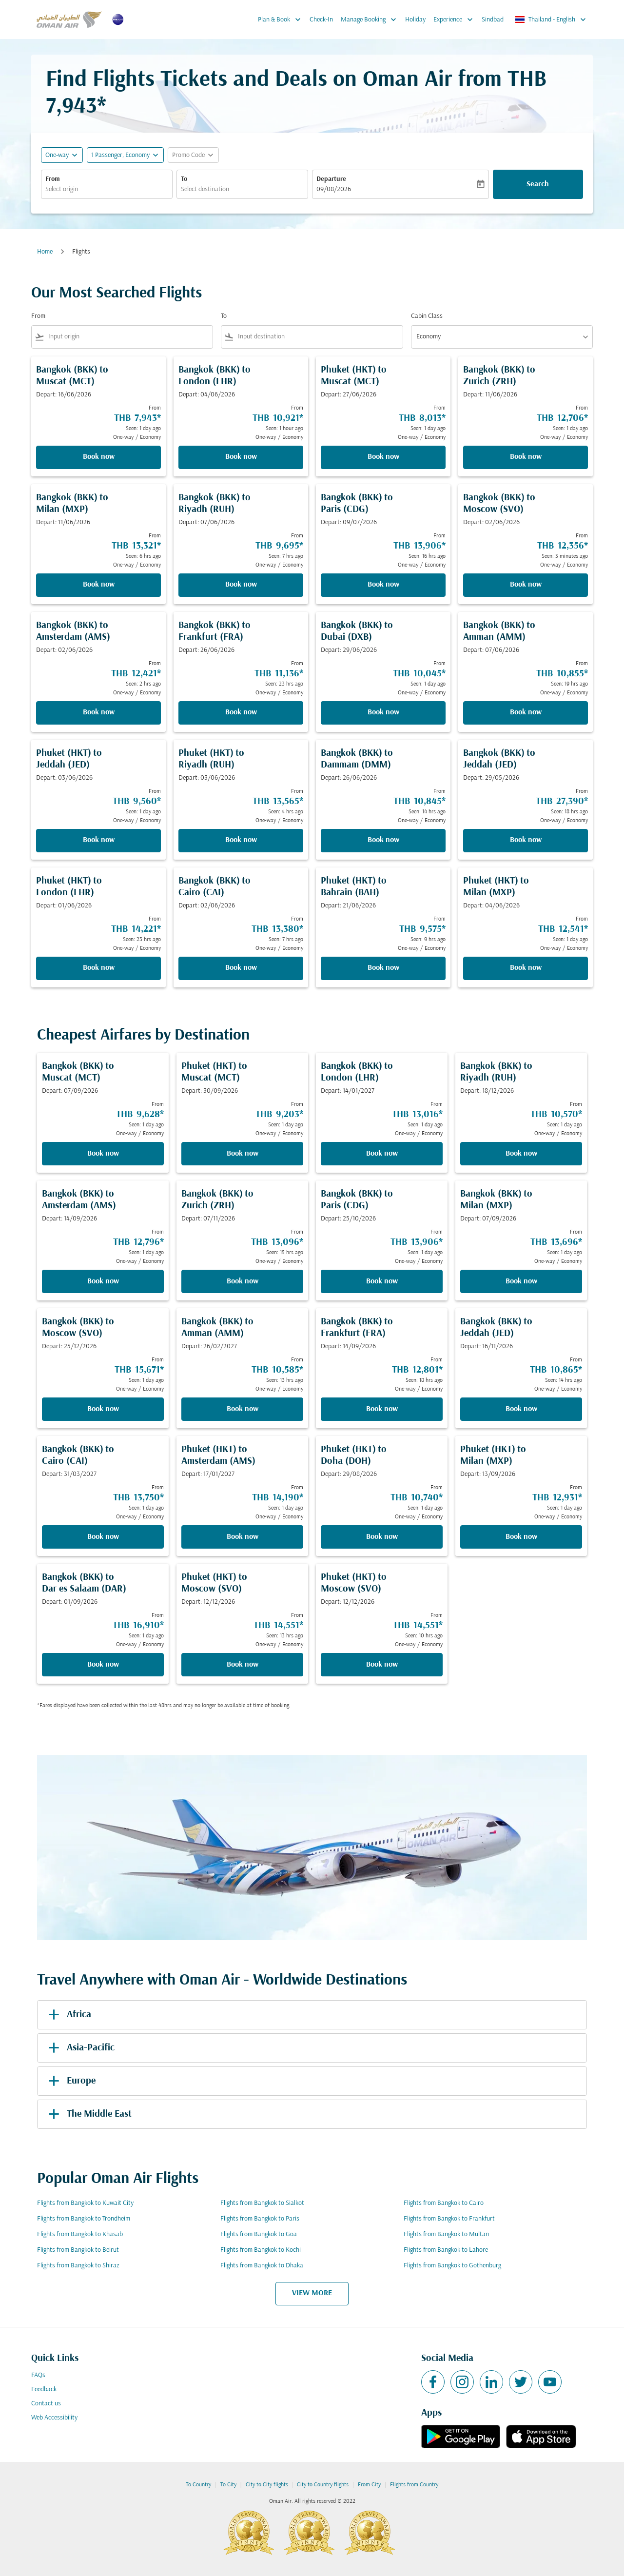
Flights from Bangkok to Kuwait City (85, 2203)
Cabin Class (427, 316)
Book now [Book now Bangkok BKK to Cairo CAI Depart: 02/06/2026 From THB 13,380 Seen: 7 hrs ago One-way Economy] (241, 968)
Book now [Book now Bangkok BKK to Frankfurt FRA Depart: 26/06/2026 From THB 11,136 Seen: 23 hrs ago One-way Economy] (241, 712)
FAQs (38, 2375)
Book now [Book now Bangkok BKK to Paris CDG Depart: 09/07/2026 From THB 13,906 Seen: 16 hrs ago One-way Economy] (383, 585)
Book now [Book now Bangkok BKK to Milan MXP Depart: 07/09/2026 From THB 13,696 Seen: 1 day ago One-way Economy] (521, 1281)
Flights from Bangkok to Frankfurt (449, 2218)
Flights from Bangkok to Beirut (78, 2250)
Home (45, 252)
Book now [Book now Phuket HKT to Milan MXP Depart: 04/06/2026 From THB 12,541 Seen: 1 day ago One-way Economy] (526, 968)
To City (228, 2485)
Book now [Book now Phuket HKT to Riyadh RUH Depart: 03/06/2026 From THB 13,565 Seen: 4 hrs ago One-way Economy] (241, 840)
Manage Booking (371, 19)
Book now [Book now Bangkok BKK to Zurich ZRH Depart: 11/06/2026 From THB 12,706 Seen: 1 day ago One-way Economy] (526, 457)
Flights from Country (414, 2485)
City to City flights (267, 2485)
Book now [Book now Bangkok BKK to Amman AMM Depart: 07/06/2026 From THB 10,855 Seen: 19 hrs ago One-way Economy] (526, 712)
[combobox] (106, 189)
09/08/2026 (333, 189)
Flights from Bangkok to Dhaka (261, 2265)
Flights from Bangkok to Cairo (444, 2203)
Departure (331, 179)
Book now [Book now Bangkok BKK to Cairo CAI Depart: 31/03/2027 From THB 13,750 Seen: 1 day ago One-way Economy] (103, 1537)
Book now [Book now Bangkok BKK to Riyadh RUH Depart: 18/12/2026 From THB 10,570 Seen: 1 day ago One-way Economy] (521, 1154)
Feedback (44, 2389)
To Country (198, 2485)
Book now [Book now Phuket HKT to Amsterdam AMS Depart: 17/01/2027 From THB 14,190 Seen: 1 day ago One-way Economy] (242, 1537)
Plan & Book (282, 19)
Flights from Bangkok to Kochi (260, 2250)
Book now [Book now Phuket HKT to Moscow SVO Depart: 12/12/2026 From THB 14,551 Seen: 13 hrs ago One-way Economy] (242, 1665)
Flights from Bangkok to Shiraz (78, 2265)
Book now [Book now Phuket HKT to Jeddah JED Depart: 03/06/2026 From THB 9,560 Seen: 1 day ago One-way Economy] (99, 840)
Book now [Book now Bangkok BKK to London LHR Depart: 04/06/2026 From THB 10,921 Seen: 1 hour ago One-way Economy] (241, 457)
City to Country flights (323, 2485)
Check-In (321, 19)
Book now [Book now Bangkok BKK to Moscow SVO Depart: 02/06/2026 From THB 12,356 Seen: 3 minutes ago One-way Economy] (526, 585)
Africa (68, 2015)
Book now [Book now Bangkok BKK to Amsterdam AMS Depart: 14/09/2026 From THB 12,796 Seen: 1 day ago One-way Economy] (103, 1281)
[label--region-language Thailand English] (551, 19)
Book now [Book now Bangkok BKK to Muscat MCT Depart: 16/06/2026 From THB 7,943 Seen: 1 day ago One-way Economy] (99, 457)
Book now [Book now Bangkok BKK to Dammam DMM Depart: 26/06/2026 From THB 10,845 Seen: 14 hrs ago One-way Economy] (383, 840)
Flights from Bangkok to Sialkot (262, 2203)
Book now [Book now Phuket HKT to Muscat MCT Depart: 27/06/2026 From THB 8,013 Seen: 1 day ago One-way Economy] (383, 457)
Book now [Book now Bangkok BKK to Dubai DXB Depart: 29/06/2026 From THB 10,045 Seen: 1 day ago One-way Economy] (383, 712)
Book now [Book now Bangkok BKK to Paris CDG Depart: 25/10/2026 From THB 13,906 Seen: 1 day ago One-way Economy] (382, 1281)
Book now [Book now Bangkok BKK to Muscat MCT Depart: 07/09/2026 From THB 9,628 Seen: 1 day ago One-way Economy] (103, 1154)
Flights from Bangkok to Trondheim (83, 2218)
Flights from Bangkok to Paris (259, 2218)
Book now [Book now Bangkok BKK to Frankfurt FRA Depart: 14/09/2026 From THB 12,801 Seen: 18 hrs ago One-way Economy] (382, 1409)
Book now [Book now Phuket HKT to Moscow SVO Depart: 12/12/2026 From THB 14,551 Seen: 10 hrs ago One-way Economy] (382, 1665)
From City (369, 2485)
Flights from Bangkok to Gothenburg (452, 2265)
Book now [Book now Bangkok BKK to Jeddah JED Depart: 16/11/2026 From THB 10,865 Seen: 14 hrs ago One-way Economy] (521, 1409)
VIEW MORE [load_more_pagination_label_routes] (312, 2293)
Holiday (415, 19)
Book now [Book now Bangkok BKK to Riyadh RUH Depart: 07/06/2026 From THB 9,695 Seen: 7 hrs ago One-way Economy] (241, 585)
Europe (70, 2081)
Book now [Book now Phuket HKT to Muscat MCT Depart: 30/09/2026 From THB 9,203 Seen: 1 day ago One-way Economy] (242, 1154)
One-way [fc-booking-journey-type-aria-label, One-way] (57, 155)
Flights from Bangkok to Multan (446, 2234)
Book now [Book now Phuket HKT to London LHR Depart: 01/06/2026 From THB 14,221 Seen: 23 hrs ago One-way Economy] (99, 968)
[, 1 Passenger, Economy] (120, 155)
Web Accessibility (54, 2417)
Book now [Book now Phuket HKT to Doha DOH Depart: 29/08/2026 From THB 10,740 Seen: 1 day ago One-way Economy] (382, 1537)
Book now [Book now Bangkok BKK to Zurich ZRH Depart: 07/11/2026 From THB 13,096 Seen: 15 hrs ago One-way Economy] (242, 1281)
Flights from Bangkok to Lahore (446, 2250)
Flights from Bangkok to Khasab (80, 2234)
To (184, 179)
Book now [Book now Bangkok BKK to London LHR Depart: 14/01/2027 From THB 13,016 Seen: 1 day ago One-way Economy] (382, 1154)
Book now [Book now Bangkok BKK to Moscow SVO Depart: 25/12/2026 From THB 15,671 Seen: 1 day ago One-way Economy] (103, 1409)
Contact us (46, 2403)
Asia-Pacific (80, 2048)
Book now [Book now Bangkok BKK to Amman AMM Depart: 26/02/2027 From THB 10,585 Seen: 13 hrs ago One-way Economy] (242, 1409)
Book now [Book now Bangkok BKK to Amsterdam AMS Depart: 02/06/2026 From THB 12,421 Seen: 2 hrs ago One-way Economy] (99, 712)
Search (537, 184)
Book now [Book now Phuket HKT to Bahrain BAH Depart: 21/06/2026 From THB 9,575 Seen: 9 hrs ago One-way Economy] (383, 968)
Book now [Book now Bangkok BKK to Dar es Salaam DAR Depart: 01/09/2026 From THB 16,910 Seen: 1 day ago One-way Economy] (103, 1665)
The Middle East (88, 2114)
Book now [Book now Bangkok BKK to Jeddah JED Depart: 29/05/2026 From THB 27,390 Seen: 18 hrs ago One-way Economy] (526, 840)
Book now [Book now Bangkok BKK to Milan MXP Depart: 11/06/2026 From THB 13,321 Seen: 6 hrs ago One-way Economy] (99, 585)
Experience (455, 19)
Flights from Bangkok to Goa (258, 2234)
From (52, 179)
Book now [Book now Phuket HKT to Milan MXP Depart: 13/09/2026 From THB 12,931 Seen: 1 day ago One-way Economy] (521, 1537)
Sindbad (493, 19)
